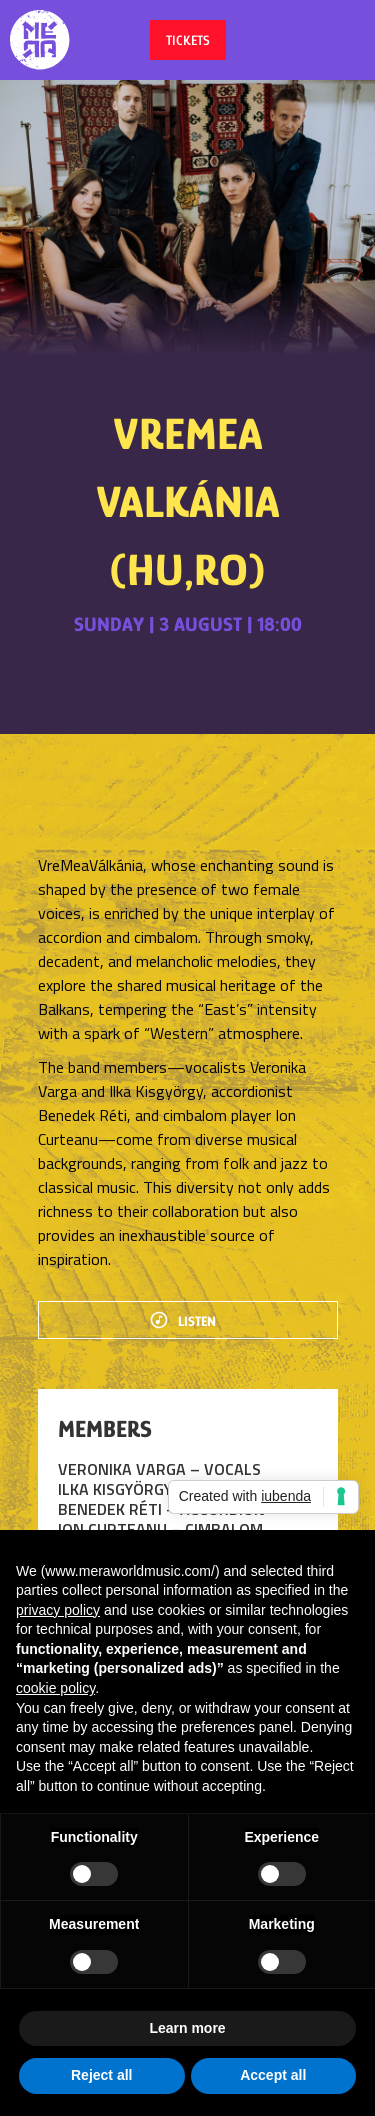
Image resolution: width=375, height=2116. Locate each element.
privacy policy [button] (58, 1610)
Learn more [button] (187, 2028)
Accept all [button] (273, 2075)
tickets (188, 40)
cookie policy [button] (55, 1688)
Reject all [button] (101, 2075)
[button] (340, 40)
